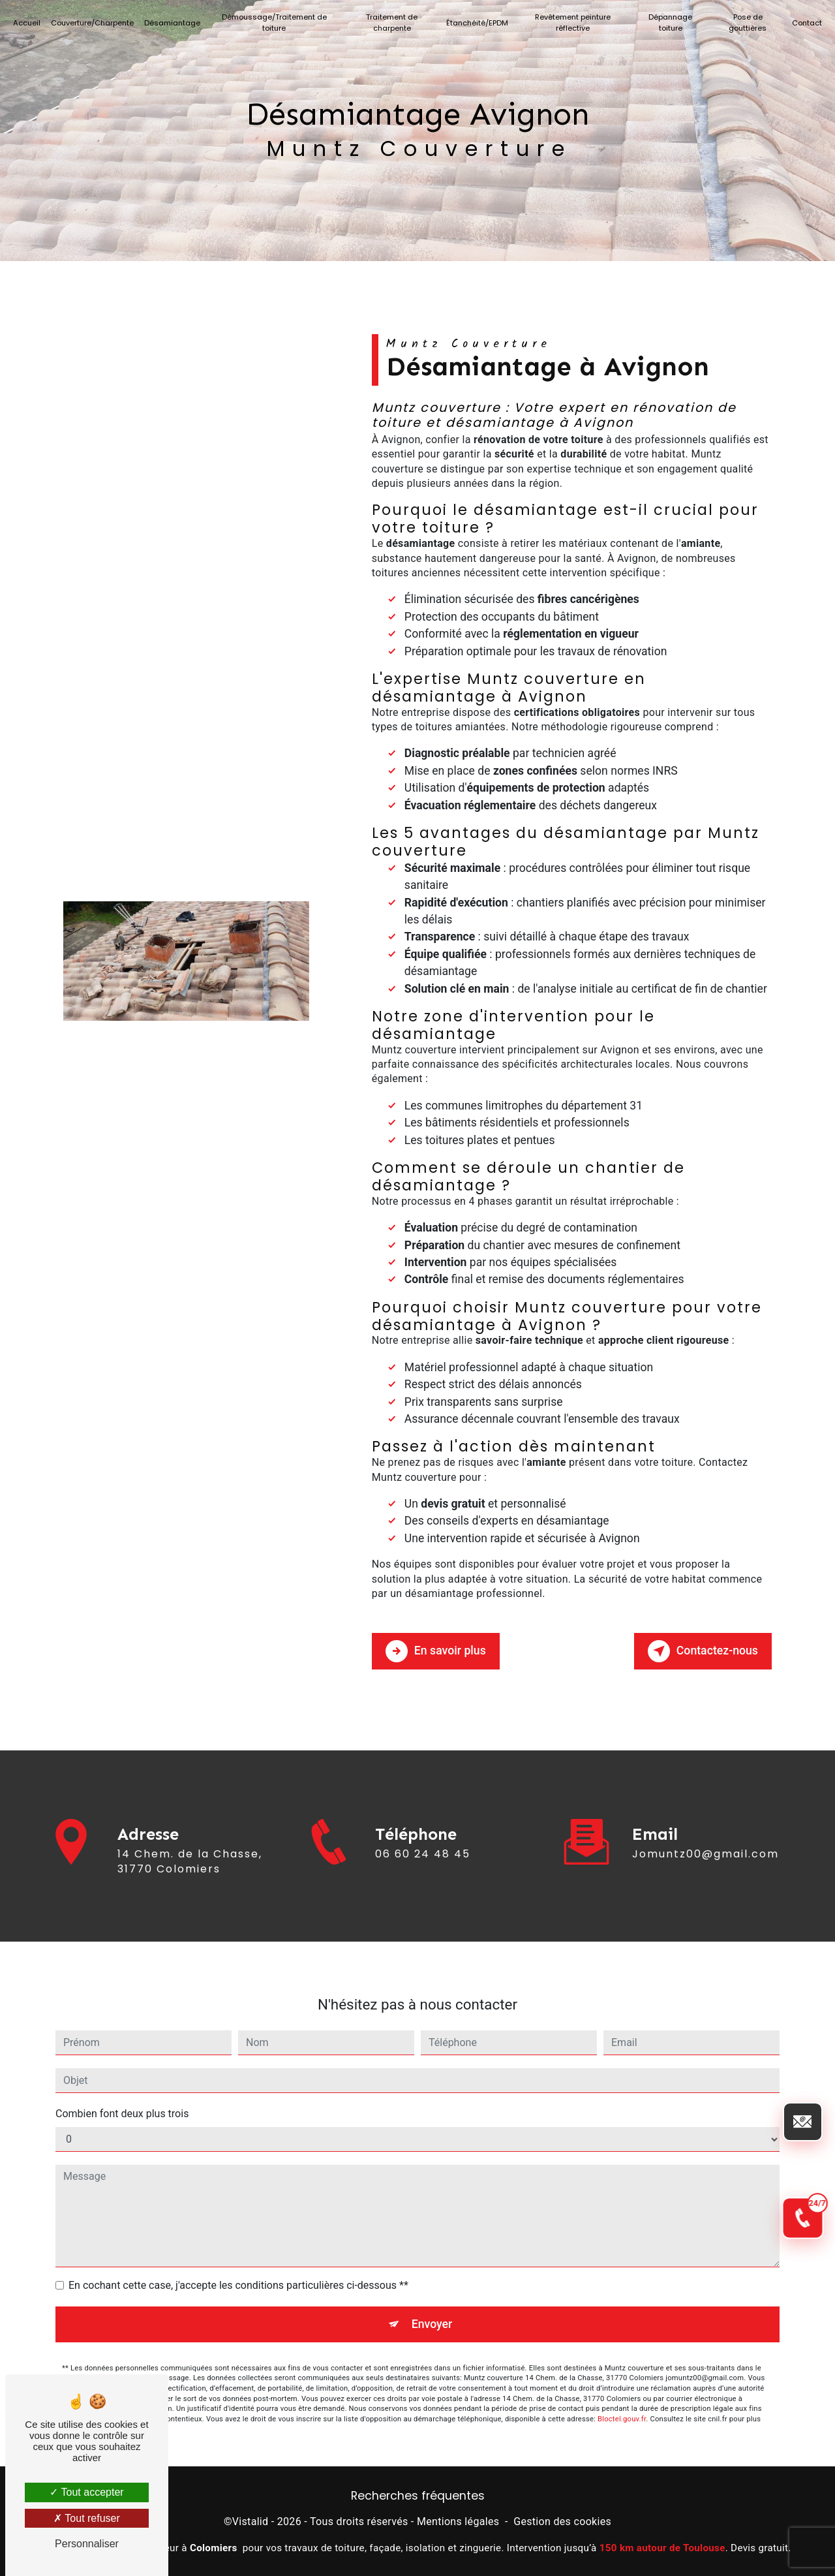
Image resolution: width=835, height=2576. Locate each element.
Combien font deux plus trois (122, 2089)
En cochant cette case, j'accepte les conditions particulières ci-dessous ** (238, 2260)
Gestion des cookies (562, 2519)
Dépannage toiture (669, 22)
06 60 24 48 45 (422, 1872)
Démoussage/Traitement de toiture (275, 22)
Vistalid (250, 2519)
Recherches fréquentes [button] (418, 2494)
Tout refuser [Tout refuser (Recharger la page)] (86, 2518)
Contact (804, 23)
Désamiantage (175, 23)
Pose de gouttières (746, 22)
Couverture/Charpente (94, 23)
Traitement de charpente (392, 22)
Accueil (29, 23)
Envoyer (432, 2299)
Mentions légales (458, 2519)
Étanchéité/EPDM (478, 23)
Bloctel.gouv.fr (622, 2395)
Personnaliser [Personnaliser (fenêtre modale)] (87, 2543)
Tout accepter (86, 2492)
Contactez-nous (699, 1649)
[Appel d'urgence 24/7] (792, 1655)
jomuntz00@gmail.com (705, 1829)
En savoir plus (439, 1649)
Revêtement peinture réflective (572, 22)
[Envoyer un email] (792, 1398)
